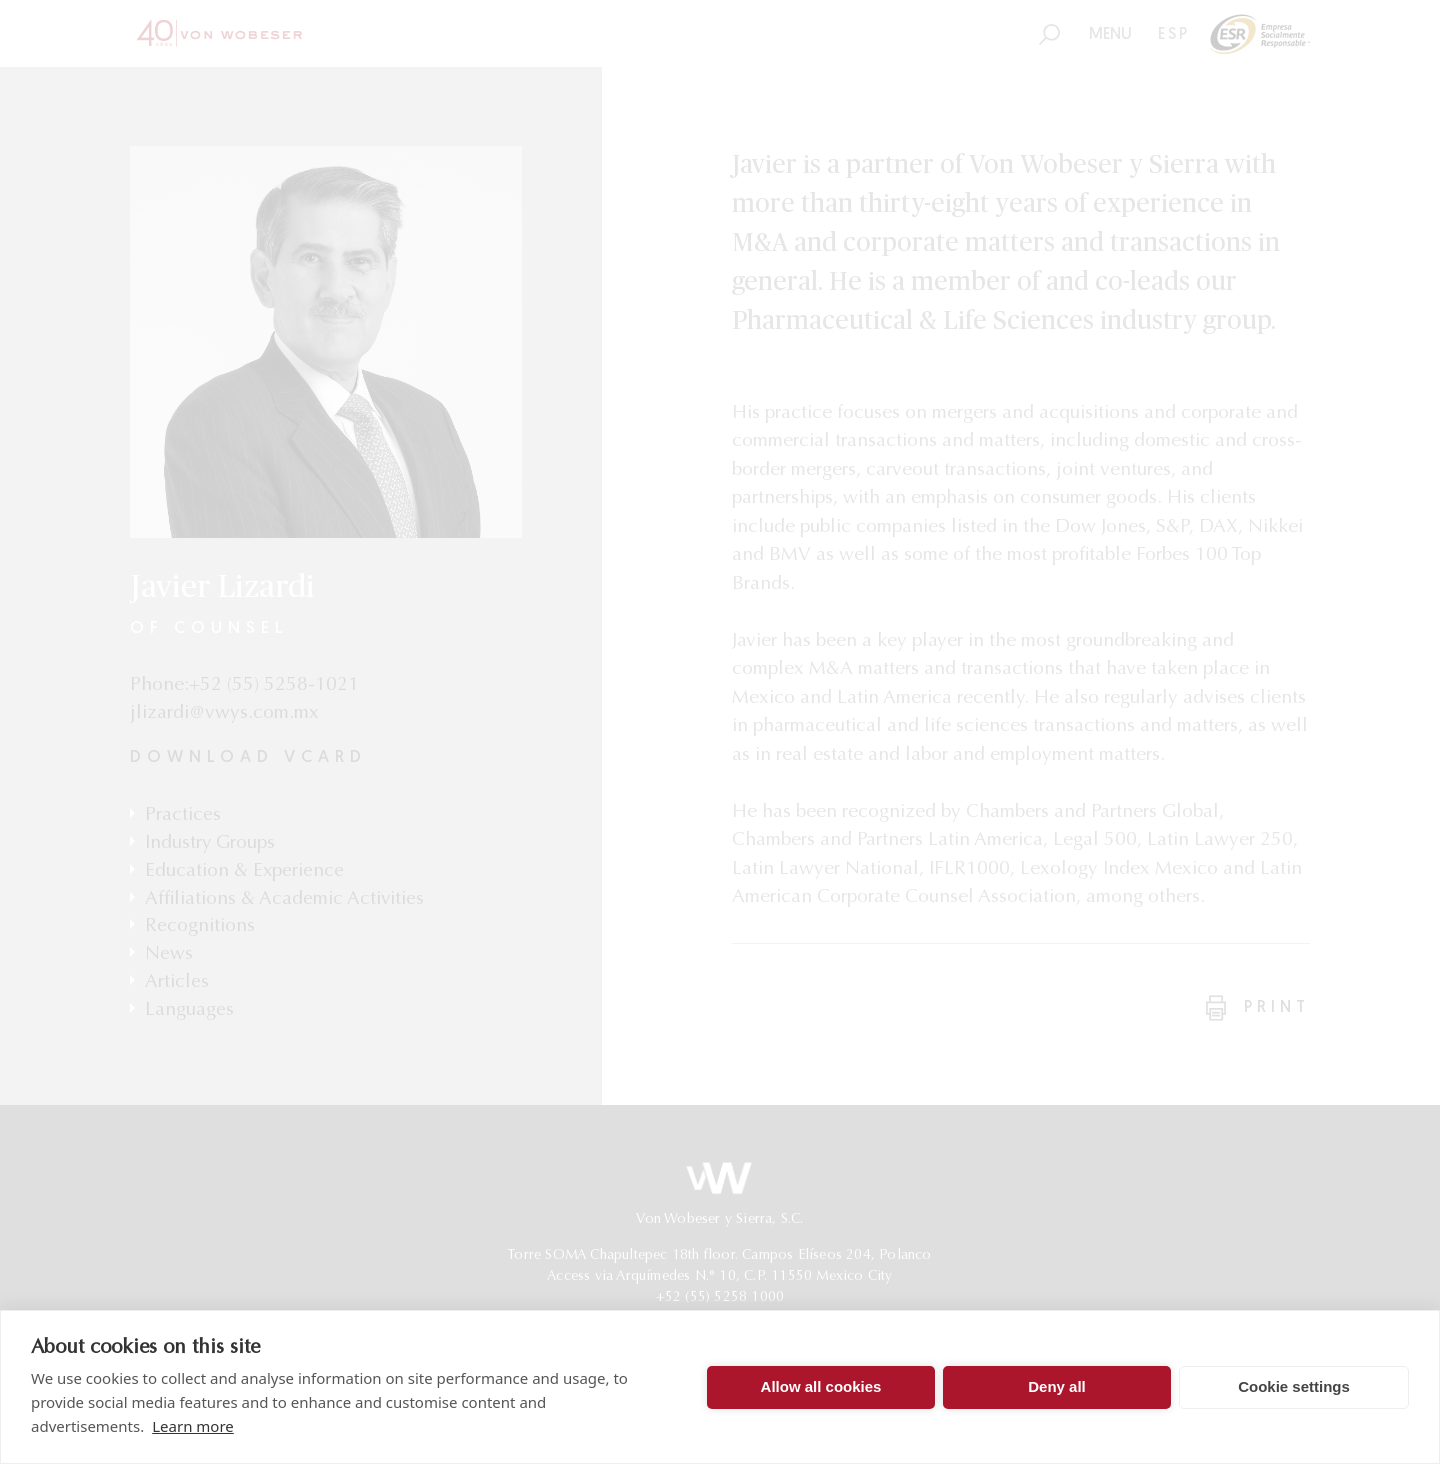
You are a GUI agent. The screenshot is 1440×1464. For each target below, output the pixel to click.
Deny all (1057, 1386)
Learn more (193, 1426)
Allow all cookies (821, 1386)
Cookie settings (1294, 1386)
